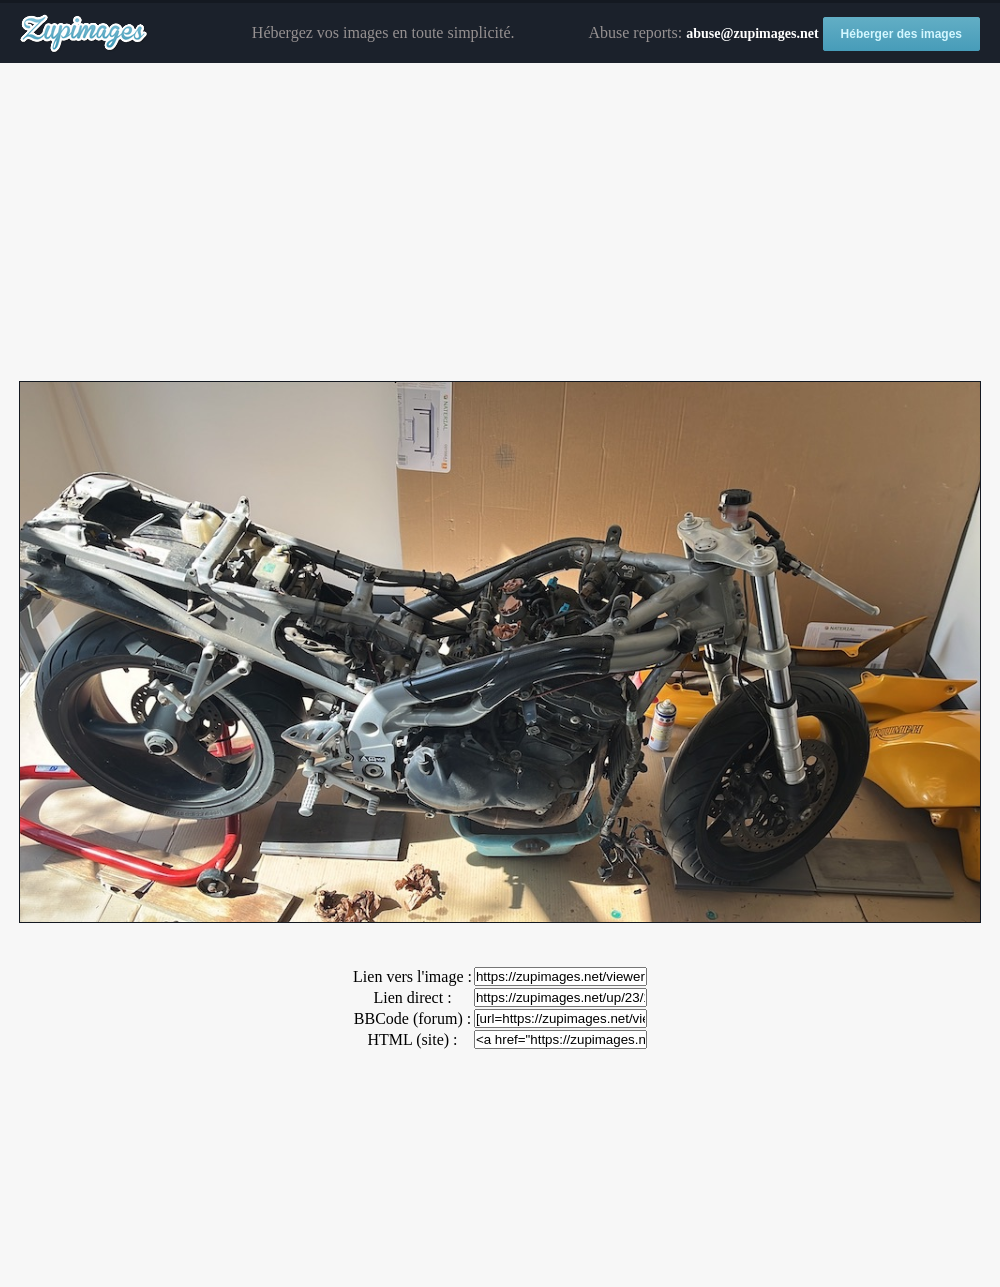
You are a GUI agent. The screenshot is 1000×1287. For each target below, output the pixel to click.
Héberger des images (901, 34)
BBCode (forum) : (412, 1018)
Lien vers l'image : (412, 976)
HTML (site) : (412, 1039)
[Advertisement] (500, 223)
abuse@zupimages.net (752, 33)
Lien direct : (412, 997)
